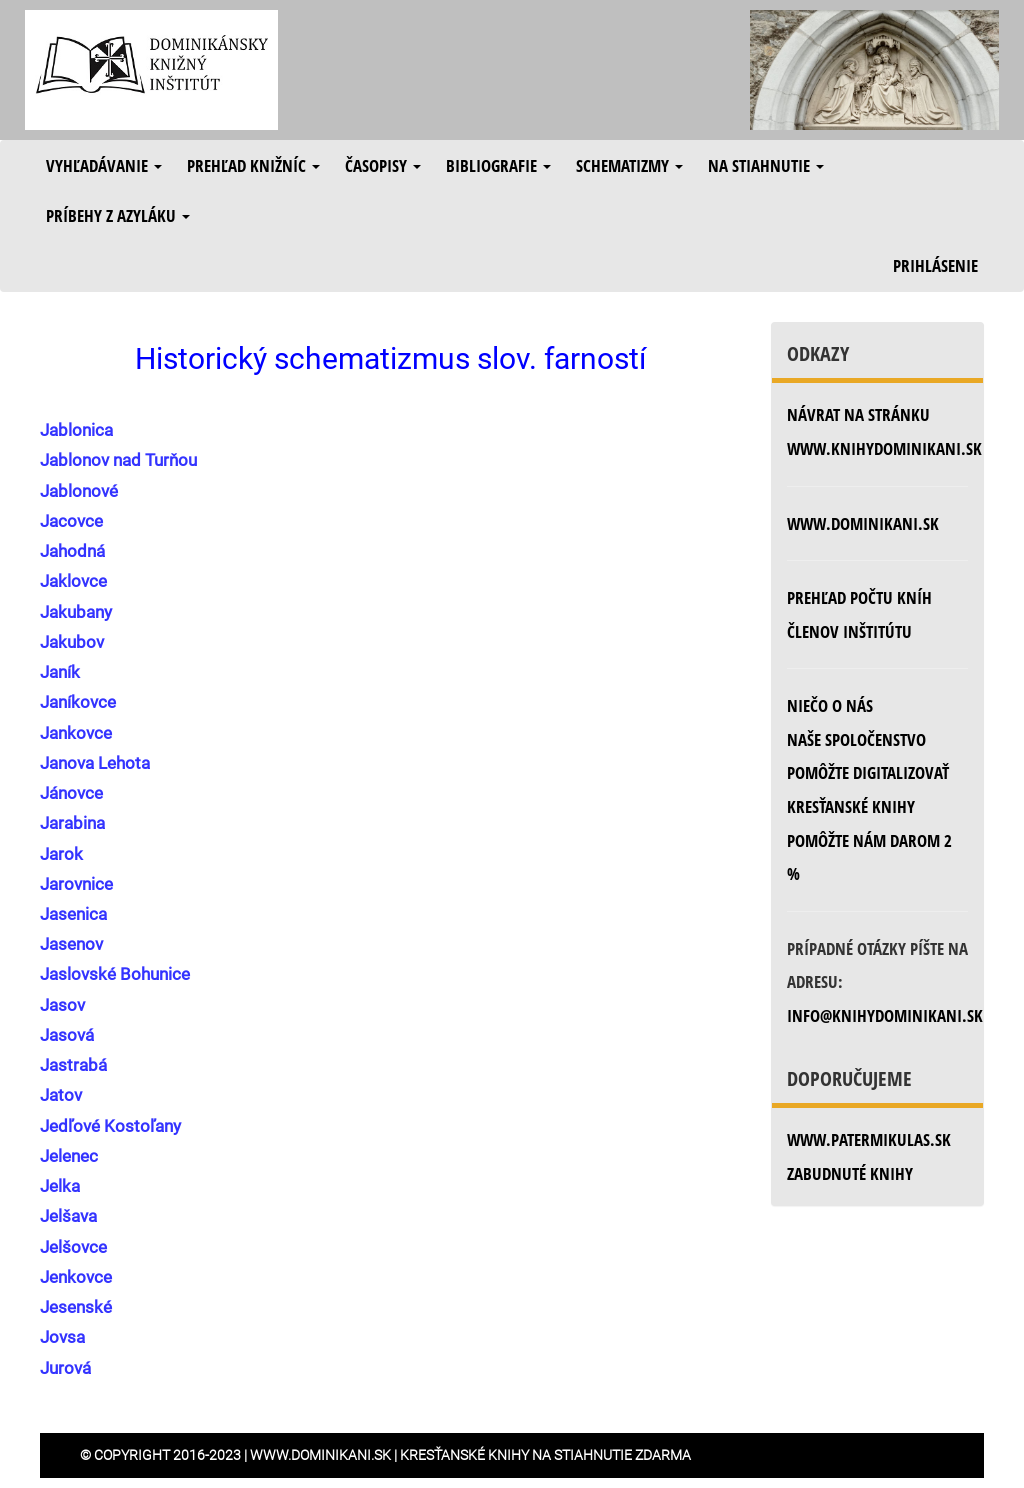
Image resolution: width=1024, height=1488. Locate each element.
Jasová (67, 1035)
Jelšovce (73, 1247)
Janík (60, 672)
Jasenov (71, 944)
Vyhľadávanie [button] (104, 165)
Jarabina (72, 823)
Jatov (61, 1095)
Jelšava (68, 1216)
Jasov (62, 1005)
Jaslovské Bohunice (115, 974)
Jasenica (73, 914)
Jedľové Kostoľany (110, 1126)
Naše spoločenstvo (856, 739)
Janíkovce (78, 702)
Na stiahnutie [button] (766, 165)
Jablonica (76, 430)
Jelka (60, 1186)
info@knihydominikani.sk (885, 1015)
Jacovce (71, 521)
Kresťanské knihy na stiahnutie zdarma (545, 1455)
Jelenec (69, 1156)
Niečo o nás (830, 705)
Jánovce (71, 793)
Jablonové (79, 491)
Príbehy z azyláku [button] (118, 215)
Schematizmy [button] (629, 165)
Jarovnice (76, 884)
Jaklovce (73, 581)
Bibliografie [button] (498, 165)
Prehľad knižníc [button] (253, 165)
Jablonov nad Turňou (118, 460)
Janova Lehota (95, 763)
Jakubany (76, 612)
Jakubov (72, 642)
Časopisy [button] (383, 165)
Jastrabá (73, 1065)
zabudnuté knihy (850, 1173)
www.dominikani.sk (863, 523)
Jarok (61, 854)
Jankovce (76, 733)
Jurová (65, 1368)
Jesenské (76, 1307)
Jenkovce (76, 1277)
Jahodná (72, 551)
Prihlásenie (935, 265)
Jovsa (62, 1337)
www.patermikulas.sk (869, 1139)
